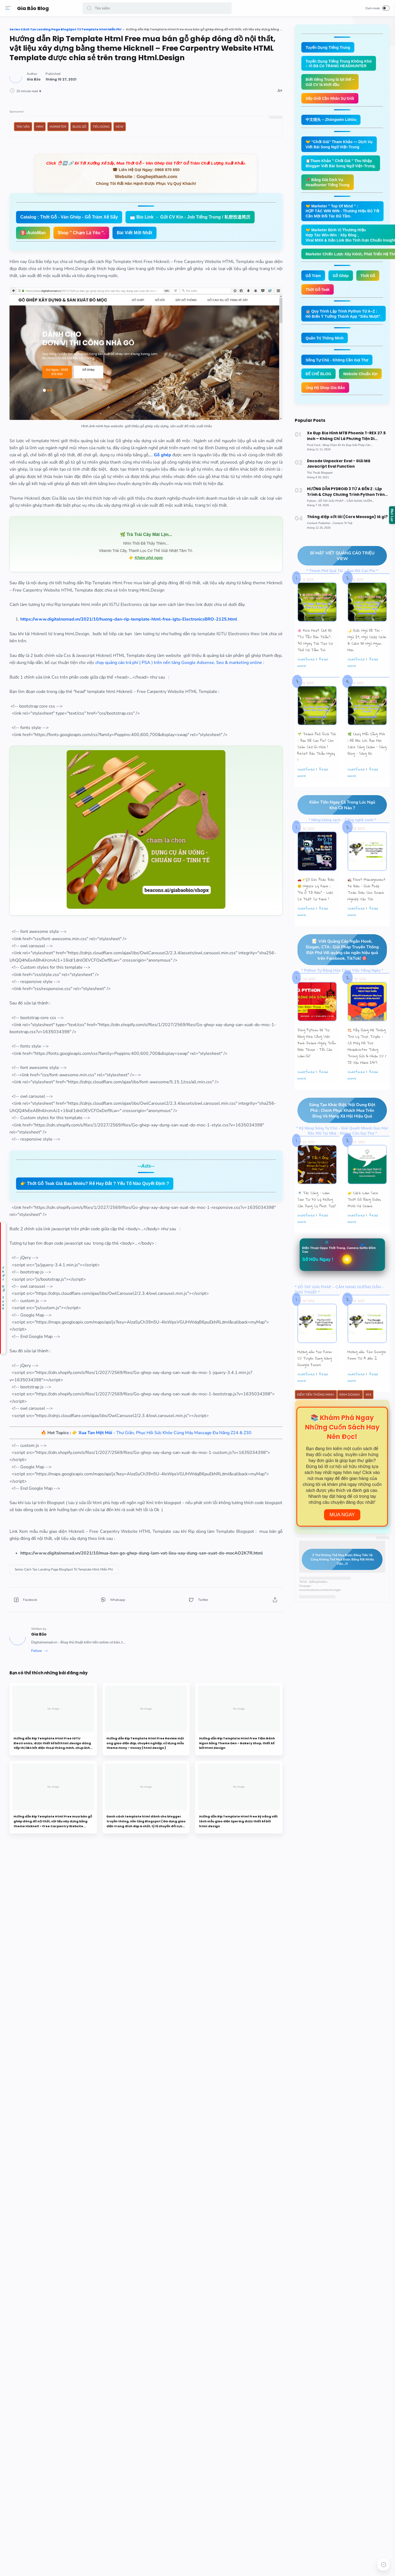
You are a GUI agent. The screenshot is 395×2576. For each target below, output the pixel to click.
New (198, 133)
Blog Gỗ (158, 133)
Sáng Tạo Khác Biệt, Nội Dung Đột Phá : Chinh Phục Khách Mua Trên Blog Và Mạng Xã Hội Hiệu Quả (334, 1108)
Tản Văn (101, 133)
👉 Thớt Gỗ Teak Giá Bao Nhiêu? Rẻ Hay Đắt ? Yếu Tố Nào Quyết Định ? (173, 1250)
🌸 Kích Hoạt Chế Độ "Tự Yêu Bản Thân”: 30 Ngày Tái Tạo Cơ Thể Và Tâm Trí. (312, 638)
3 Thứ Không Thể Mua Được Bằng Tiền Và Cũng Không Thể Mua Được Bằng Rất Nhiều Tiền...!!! (335, 1557)
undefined (303, 657)
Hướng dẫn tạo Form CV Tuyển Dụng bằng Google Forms (312, 1356)
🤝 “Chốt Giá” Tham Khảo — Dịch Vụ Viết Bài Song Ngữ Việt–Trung (336, 144)
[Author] (112, 86)
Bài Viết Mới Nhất (175, 262)
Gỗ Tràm (310, 276)
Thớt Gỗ (365, 276)
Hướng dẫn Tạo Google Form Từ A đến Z (364, 1353)
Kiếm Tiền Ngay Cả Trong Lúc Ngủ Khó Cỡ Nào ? (334, 803)
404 (365, 1393)
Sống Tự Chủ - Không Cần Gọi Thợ (334, 360)
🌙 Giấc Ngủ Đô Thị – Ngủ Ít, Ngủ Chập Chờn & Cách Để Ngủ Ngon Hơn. (364, 638)
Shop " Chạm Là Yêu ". (122, 262)
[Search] (158, 8)
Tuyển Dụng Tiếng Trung (325, 47)
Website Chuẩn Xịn (358, 374)
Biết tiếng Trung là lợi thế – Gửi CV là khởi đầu (327, 82)
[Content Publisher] (316, 521)
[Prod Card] (311, 444)
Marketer (136, 133)
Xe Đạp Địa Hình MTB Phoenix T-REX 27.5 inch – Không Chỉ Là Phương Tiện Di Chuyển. (342, 435)
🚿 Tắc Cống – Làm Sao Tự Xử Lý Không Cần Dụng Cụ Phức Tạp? (314, 1197)
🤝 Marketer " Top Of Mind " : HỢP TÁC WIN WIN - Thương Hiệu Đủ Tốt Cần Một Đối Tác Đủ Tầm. (340, 211)
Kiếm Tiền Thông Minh (313, 1393)
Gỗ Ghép (338, 276)
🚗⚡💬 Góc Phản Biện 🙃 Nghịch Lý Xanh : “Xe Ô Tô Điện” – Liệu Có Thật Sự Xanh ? (313, 888)
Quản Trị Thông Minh (322, 338)
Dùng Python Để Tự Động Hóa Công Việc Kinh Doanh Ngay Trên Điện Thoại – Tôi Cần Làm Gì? (314, 1041)
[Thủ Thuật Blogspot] (317, 472)
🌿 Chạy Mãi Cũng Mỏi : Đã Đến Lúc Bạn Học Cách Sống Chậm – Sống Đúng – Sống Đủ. (364, 742)
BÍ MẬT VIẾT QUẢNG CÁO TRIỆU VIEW (333, 554)
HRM (118, 133)
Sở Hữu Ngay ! (315, 1257)
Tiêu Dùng (179, 133)
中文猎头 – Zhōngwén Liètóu (328, 119)
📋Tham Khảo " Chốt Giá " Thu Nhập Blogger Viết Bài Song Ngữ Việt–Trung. (338, 163)
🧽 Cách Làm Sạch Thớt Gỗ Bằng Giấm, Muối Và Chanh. (361, 1197)
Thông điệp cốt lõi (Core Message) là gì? (344, 515)
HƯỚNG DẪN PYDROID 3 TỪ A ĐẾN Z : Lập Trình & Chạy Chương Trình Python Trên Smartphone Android (342, 490)
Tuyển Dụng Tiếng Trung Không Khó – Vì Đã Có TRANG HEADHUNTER (336, 63)
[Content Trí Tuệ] (340, 521)
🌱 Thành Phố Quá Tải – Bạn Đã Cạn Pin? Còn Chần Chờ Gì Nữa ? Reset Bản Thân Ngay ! (314, 745)
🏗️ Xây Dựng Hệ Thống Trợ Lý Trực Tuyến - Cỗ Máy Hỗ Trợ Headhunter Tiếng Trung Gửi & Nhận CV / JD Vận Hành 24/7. (364, 1044)
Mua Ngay (339, 1513)
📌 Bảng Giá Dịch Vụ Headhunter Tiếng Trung (325, 182)
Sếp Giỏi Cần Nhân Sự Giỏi (327, 98)
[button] (90, 8)
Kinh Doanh (347, 1393)
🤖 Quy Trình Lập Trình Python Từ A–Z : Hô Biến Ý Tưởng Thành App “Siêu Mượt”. (341, 314)
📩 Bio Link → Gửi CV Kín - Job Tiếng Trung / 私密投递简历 (159, 246)
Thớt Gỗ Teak (315, 289)
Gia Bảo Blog (34, 8)
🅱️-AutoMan (244, 246)
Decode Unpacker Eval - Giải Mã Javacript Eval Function (345, 463)
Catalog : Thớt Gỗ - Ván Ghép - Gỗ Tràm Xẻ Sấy (147, 230)
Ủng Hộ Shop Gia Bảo (322, 388)
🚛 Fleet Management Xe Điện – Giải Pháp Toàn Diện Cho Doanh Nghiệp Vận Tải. (364, 888)
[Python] (309, 499)
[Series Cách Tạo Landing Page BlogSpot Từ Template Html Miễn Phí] (142, 1679)
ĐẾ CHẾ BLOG (316, 374)
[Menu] (9, 8)
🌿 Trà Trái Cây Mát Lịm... (183, 558)
